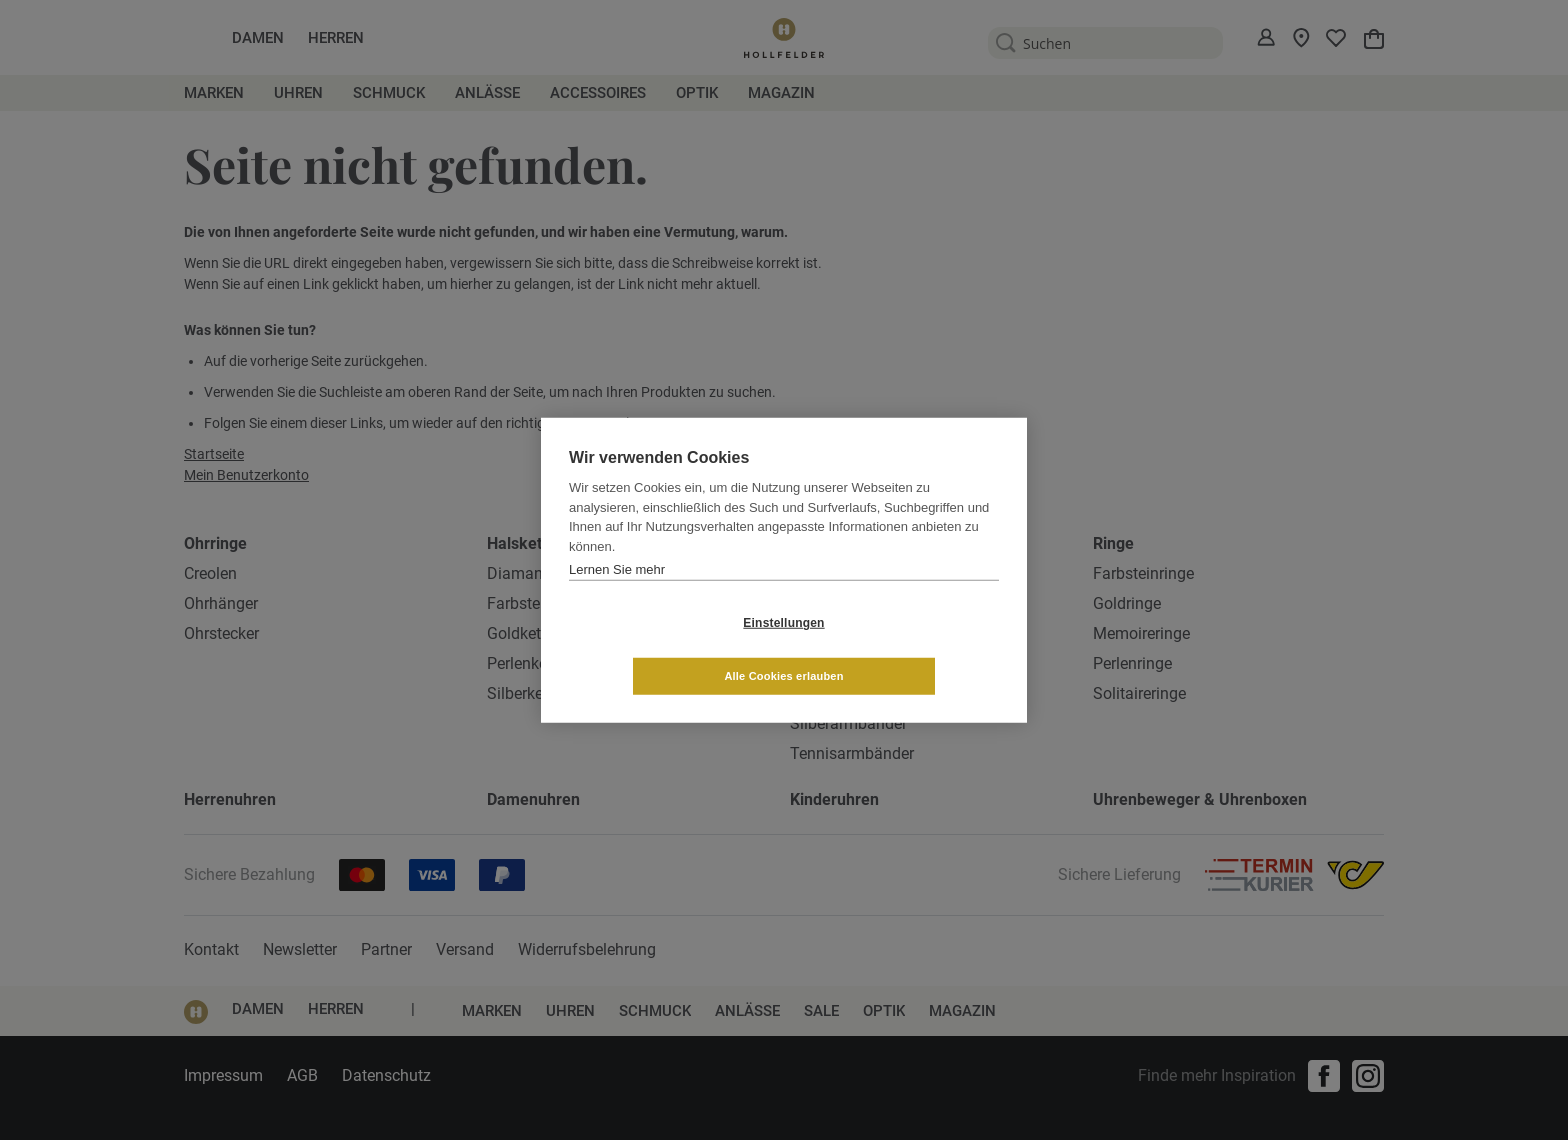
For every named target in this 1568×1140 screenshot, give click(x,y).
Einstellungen (664, 649)
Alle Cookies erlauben (902, 649)
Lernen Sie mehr (617, 595)
